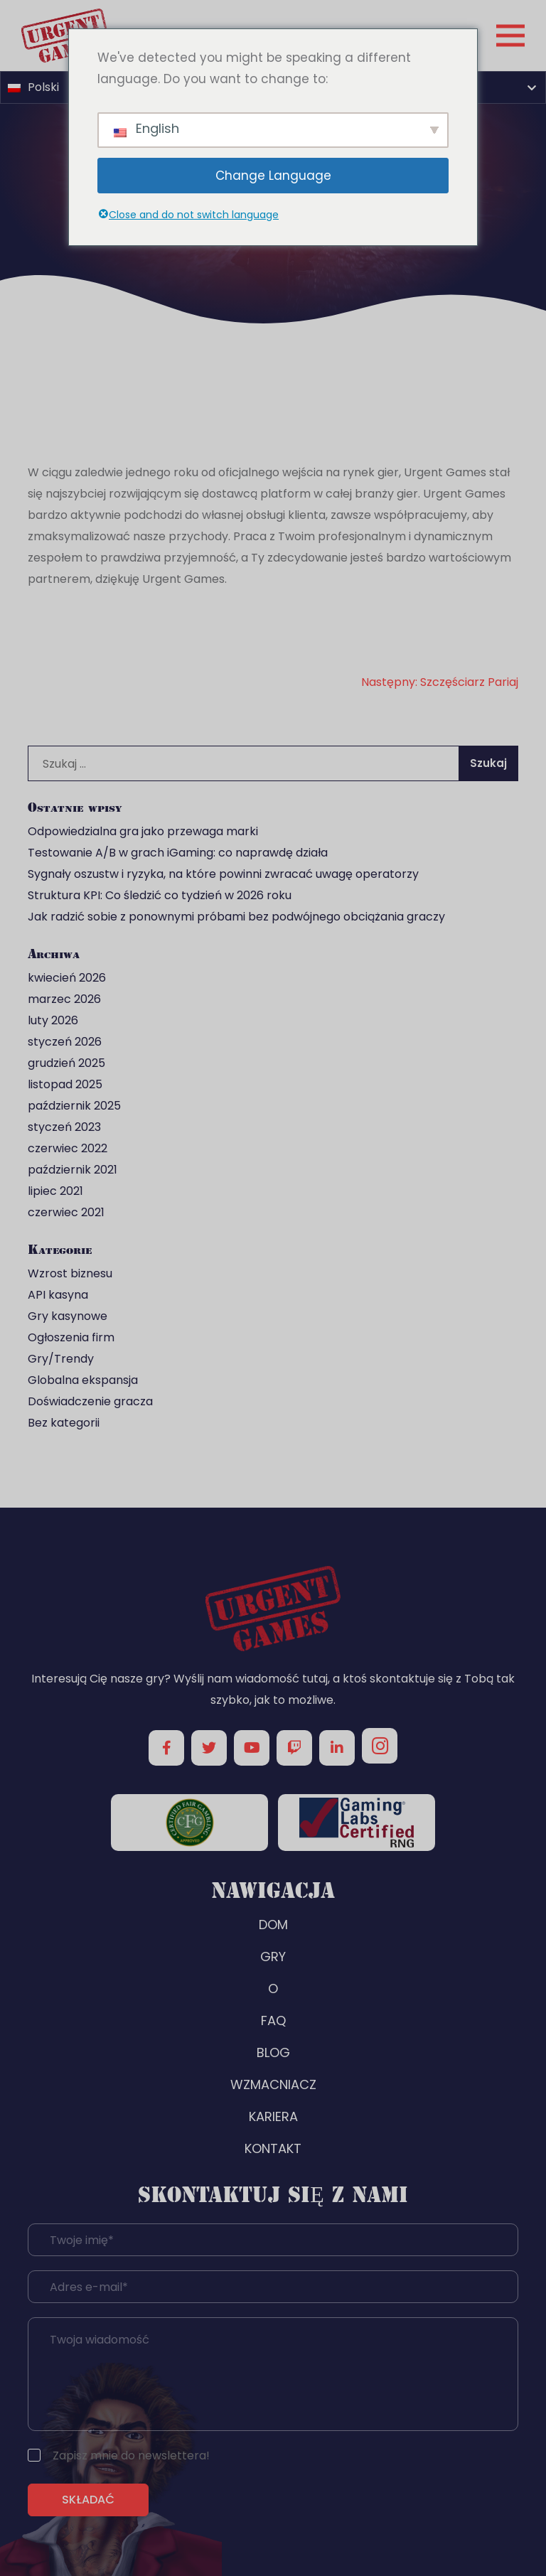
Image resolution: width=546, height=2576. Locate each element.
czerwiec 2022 (67, 1148)
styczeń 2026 (65, 1042)
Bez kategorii (64, 1423)
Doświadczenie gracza (90, 1401)
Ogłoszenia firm (71, 1337)
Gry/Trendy (61, 1359)
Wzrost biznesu (70, 1273)
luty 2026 (53, 1020)
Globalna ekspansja (83, 1380)
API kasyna (58, 1295)
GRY (273, 1956)
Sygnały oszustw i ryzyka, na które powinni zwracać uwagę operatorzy (223, 874)
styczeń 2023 (64, 1127)
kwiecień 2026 (67, 978)
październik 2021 (72, 1169)
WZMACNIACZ (273, 2084)
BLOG (273, 2052)
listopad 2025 (65, 1084)
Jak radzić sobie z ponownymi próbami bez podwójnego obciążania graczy (236, 916)
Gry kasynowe (67, 1316)
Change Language (273, 175)
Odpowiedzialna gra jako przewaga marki (143, 831)
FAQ (273, 2020)
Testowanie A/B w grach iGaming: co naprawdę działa (178, 852)
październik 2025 (74, 1106)
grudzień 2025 (66, 1063)
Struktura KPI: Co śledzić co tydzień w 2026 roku (159, 895)
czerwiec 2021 (66, 1212)
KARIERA (273, 2116)
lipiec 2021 (55, 1191)
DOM (273, 1924)
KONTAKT (273, 2148)
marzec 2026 (64, 999)
